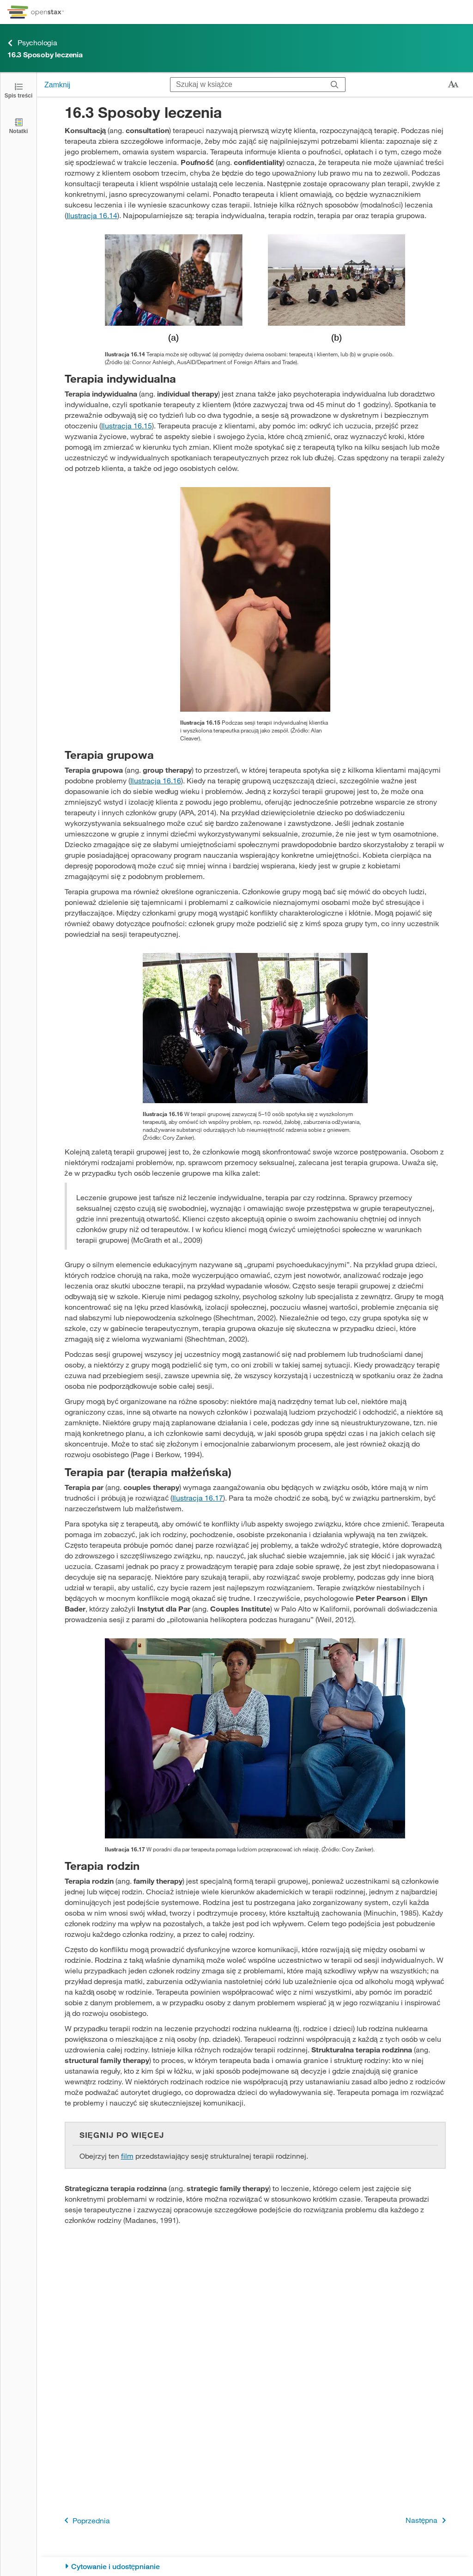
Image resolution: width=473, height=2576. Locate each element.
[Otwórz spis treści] (18, 90)
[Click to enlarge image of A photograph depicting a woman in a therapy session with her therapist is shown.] (255, 599)
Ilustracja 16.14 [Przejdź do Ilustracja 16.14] (92, 215)
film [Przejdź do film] (127, 2155)
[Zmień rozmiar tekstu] (453, 84)
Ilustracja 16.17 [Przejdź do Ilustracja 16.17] (197, 1497)
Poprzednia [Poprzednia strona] (85, 2520)
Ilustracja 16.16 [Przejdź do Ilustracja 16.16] (155, 780)
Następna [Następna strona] (427, 2520)
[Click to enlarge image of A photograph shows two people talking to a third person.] (255, 1738)
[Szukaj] (334, 85)
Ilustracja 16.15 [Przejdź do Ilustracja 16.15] (126, 425)
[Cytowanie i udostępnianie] (255, 2566)
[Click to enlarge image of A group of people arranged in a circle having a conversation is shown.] (255, 1028)
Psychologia (32, 43)
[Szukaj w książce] (247, 84)
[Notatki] (18, 125)
